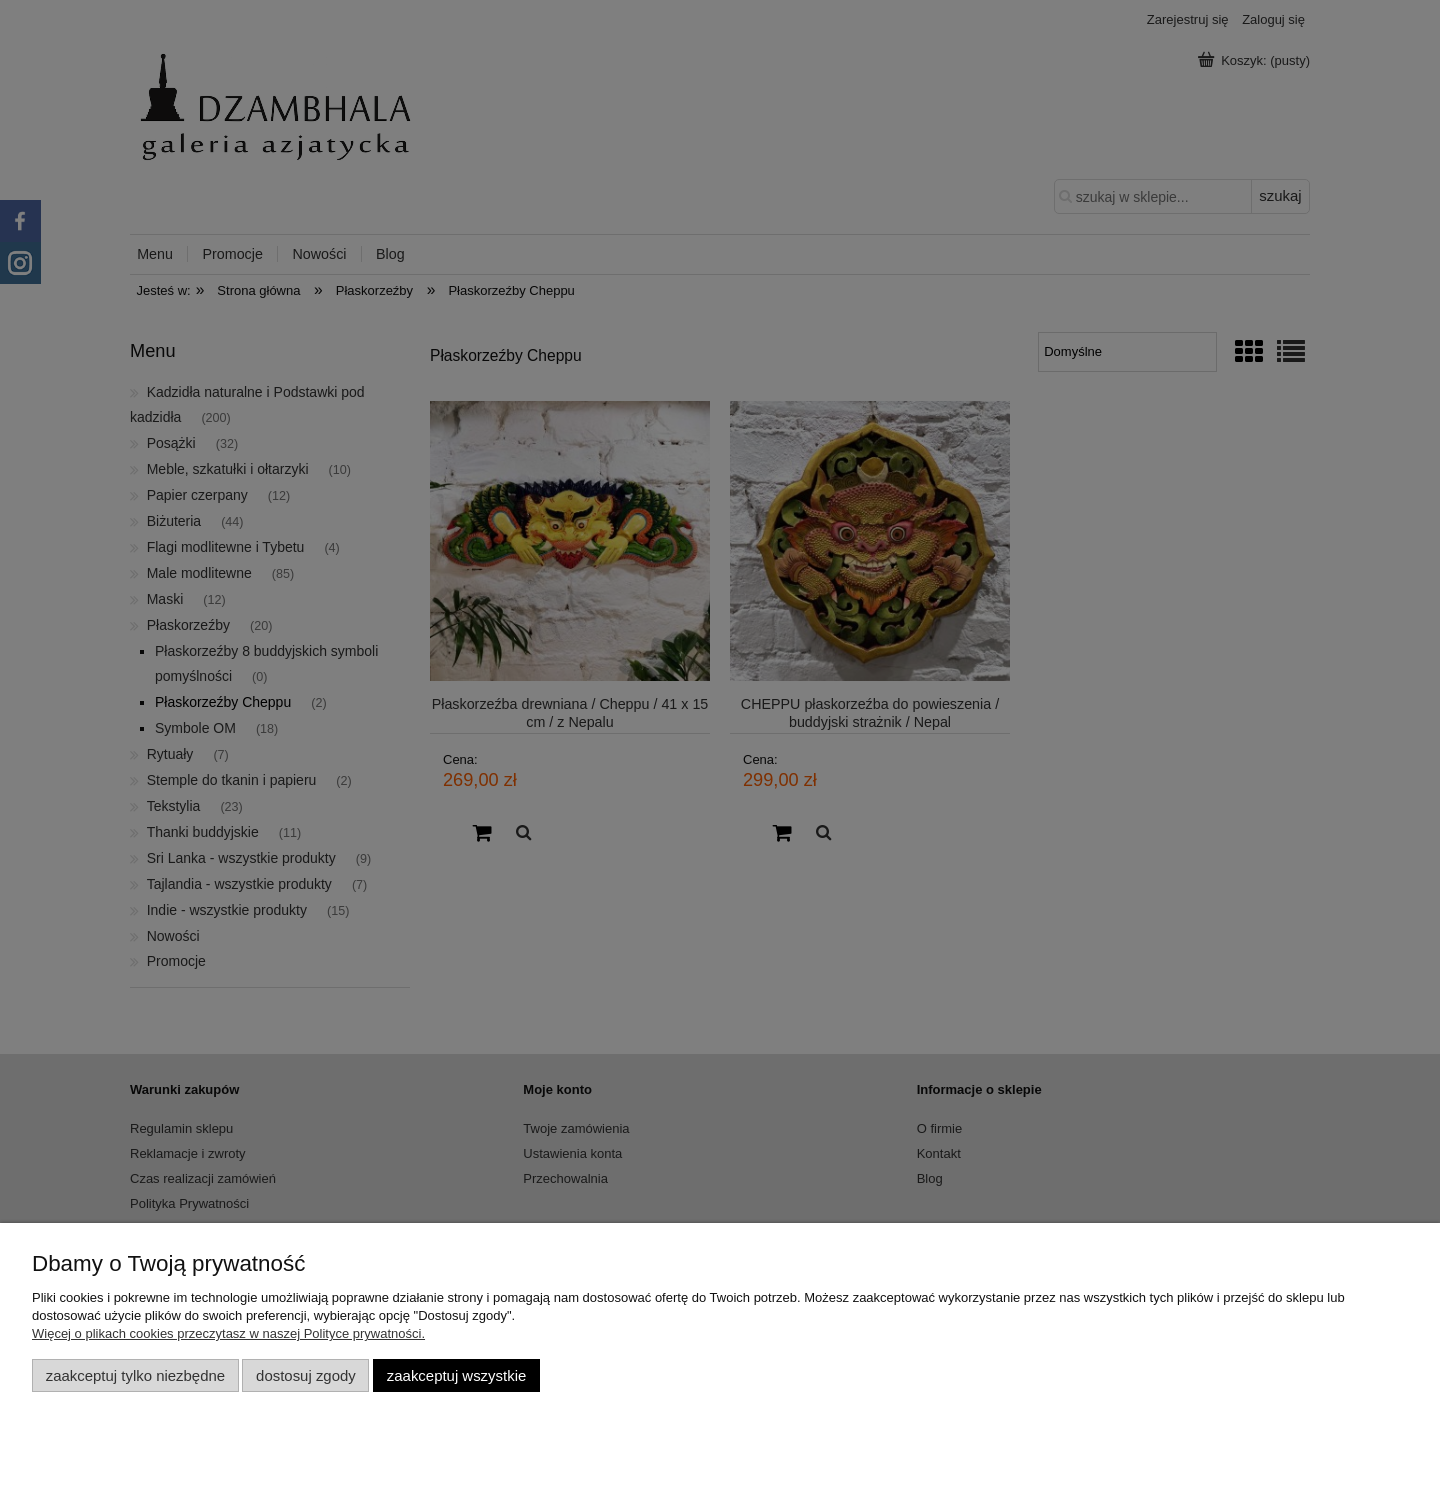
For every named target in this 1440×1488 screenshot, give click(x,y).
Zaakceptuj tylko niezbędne (135, 1375)
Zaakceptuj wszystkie (456, 1375)
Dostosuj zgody (306, 1375)
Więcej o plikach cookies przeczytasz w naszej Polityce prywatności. (228, 1333)
